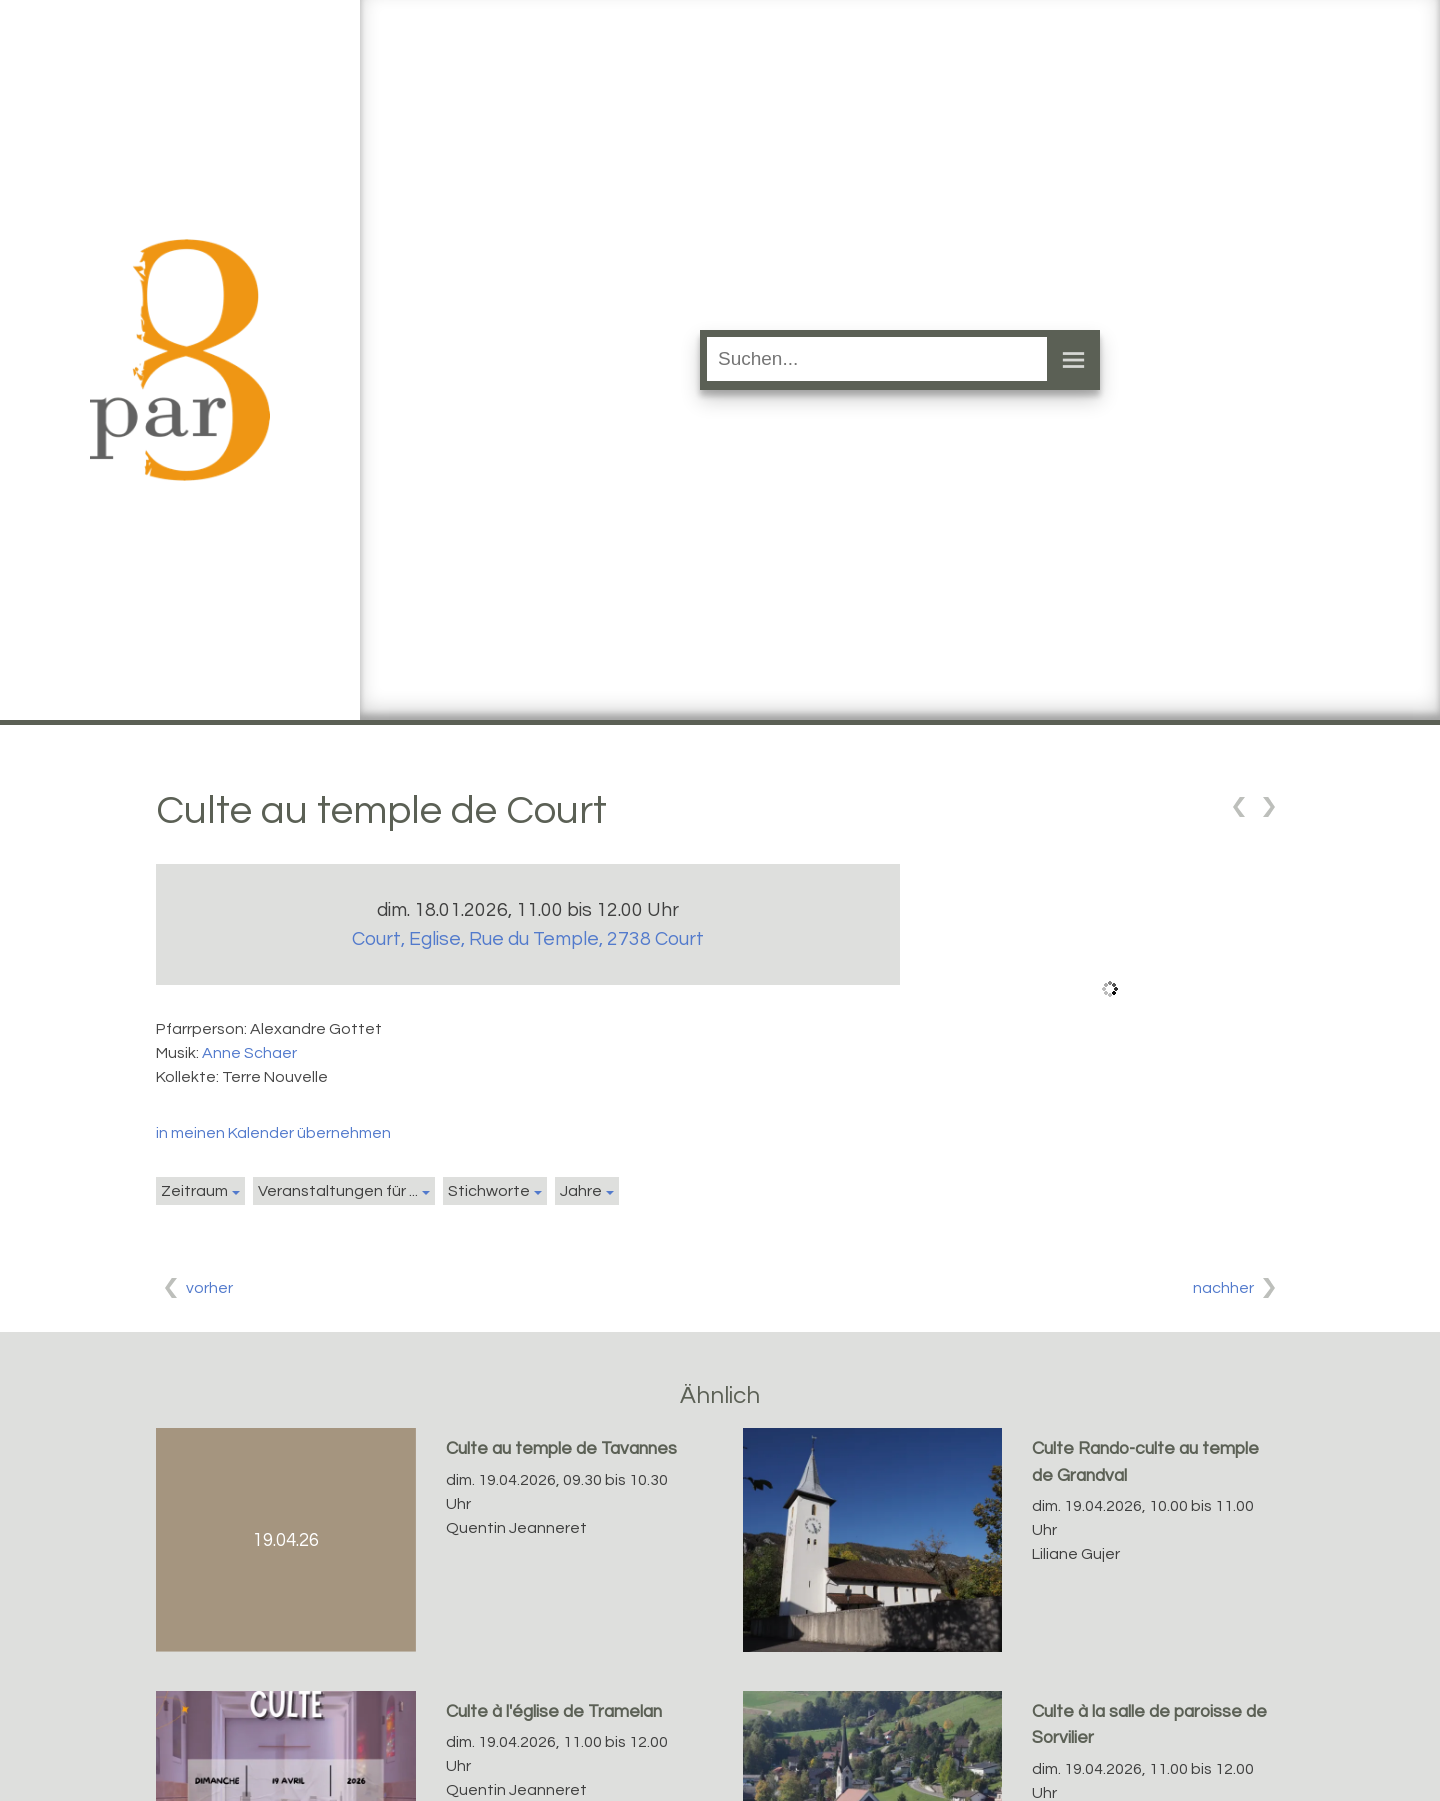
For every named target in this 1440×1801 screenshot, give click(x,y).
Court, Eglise (528, 939)
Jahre (581, 1191)
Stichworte (489, 1191)
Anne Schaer (249, 1053)
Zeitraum (194, 1191)
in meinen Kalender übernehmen (273, 1133)
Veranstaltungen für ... (338, 1191)
